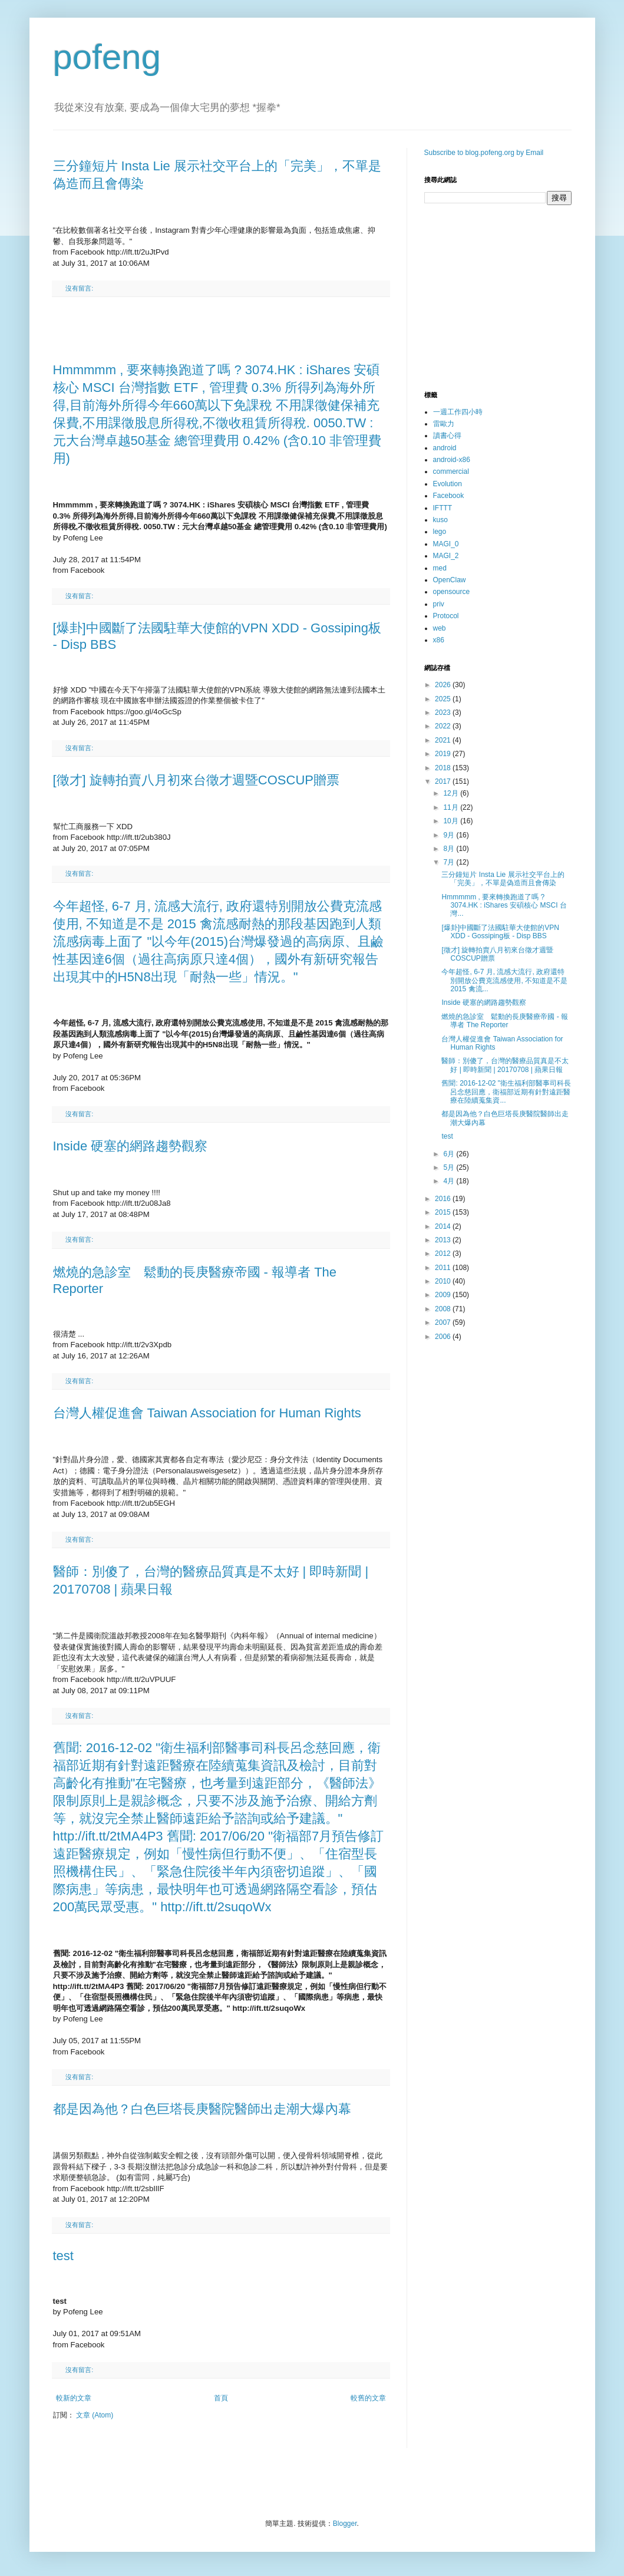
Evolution (447, 484)
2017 (444, 781)
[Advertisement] (221, 329)
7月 (449, 862)
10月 (451, 821)
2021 (444, 740)
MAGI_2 (446, 556)
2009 (444, 1295)
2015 (444, 1212)
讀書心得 (447, 435)
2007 (444, 1322)
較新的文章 (73, 2398)
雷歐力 (443, 424)
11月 (451, 807)
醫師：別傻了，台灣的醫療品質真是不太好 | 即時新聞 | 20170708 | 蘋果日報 (505, 1065)
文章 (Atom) (94, 2415)
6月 (449, 1154)
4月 (449, 1181)
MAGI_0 (446, 544)
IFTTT (443, 508)
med (440, 568)
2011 (444, 1268)
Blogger (345, 2523)
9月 (449, 835)
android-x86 (451, 460)
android (445, 448)
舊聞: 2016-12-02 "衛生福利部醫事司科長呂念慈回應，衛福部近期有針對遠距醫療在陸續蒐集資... (506, 1091)
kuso (440, 520)
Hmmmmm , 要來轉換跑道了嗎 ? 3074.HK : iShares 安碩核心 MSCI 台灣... (503, 905)
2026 (444, 685)
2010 (444, 1281)
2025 (444, 699)
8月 (449, 849)
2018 (444, 768)
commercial (451, 471)
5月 (449, 1167)
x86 (438, 640)
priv (438, 604)
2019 (444, 754)
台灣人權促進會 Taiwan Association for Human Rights (207, 1413)
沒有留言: (79, 288)
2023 (444, 712)
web (439, 628)
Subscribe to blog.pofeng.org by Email (484, 153)
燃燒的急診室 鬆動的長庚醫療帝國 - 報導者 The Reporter (504, 1020)
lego (440, 531)
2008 (444, 1309)
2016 (444, 1199)
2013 (444, 1240)
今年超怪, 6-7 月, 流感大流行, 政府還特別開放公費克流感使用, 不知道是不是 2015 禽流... (504, 980)
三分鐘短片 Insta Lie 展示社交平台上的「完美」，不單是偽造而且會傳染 (502, 878)
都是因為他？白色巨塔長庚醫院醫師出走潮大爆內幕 (202, 2109)
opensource (451, 592)
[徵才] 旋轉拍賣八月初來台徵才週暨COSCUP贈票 (196, 780)
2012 (444, 1253)
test (63, 2255)
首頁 (221, 2398)
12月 (451, 793)
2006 (444, 1336)
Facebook (448, 496)
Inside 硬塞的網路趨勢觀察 (130, 1146)
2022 (444, 726)
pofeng (107, 57)
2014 (444, 1226)
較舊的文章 (368, 2398)
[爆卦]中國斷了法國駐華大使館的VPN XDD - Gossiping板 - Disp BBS (500, 931)
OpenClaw (449, 580)
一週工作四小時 (458, 412)
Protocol (446, 616)
